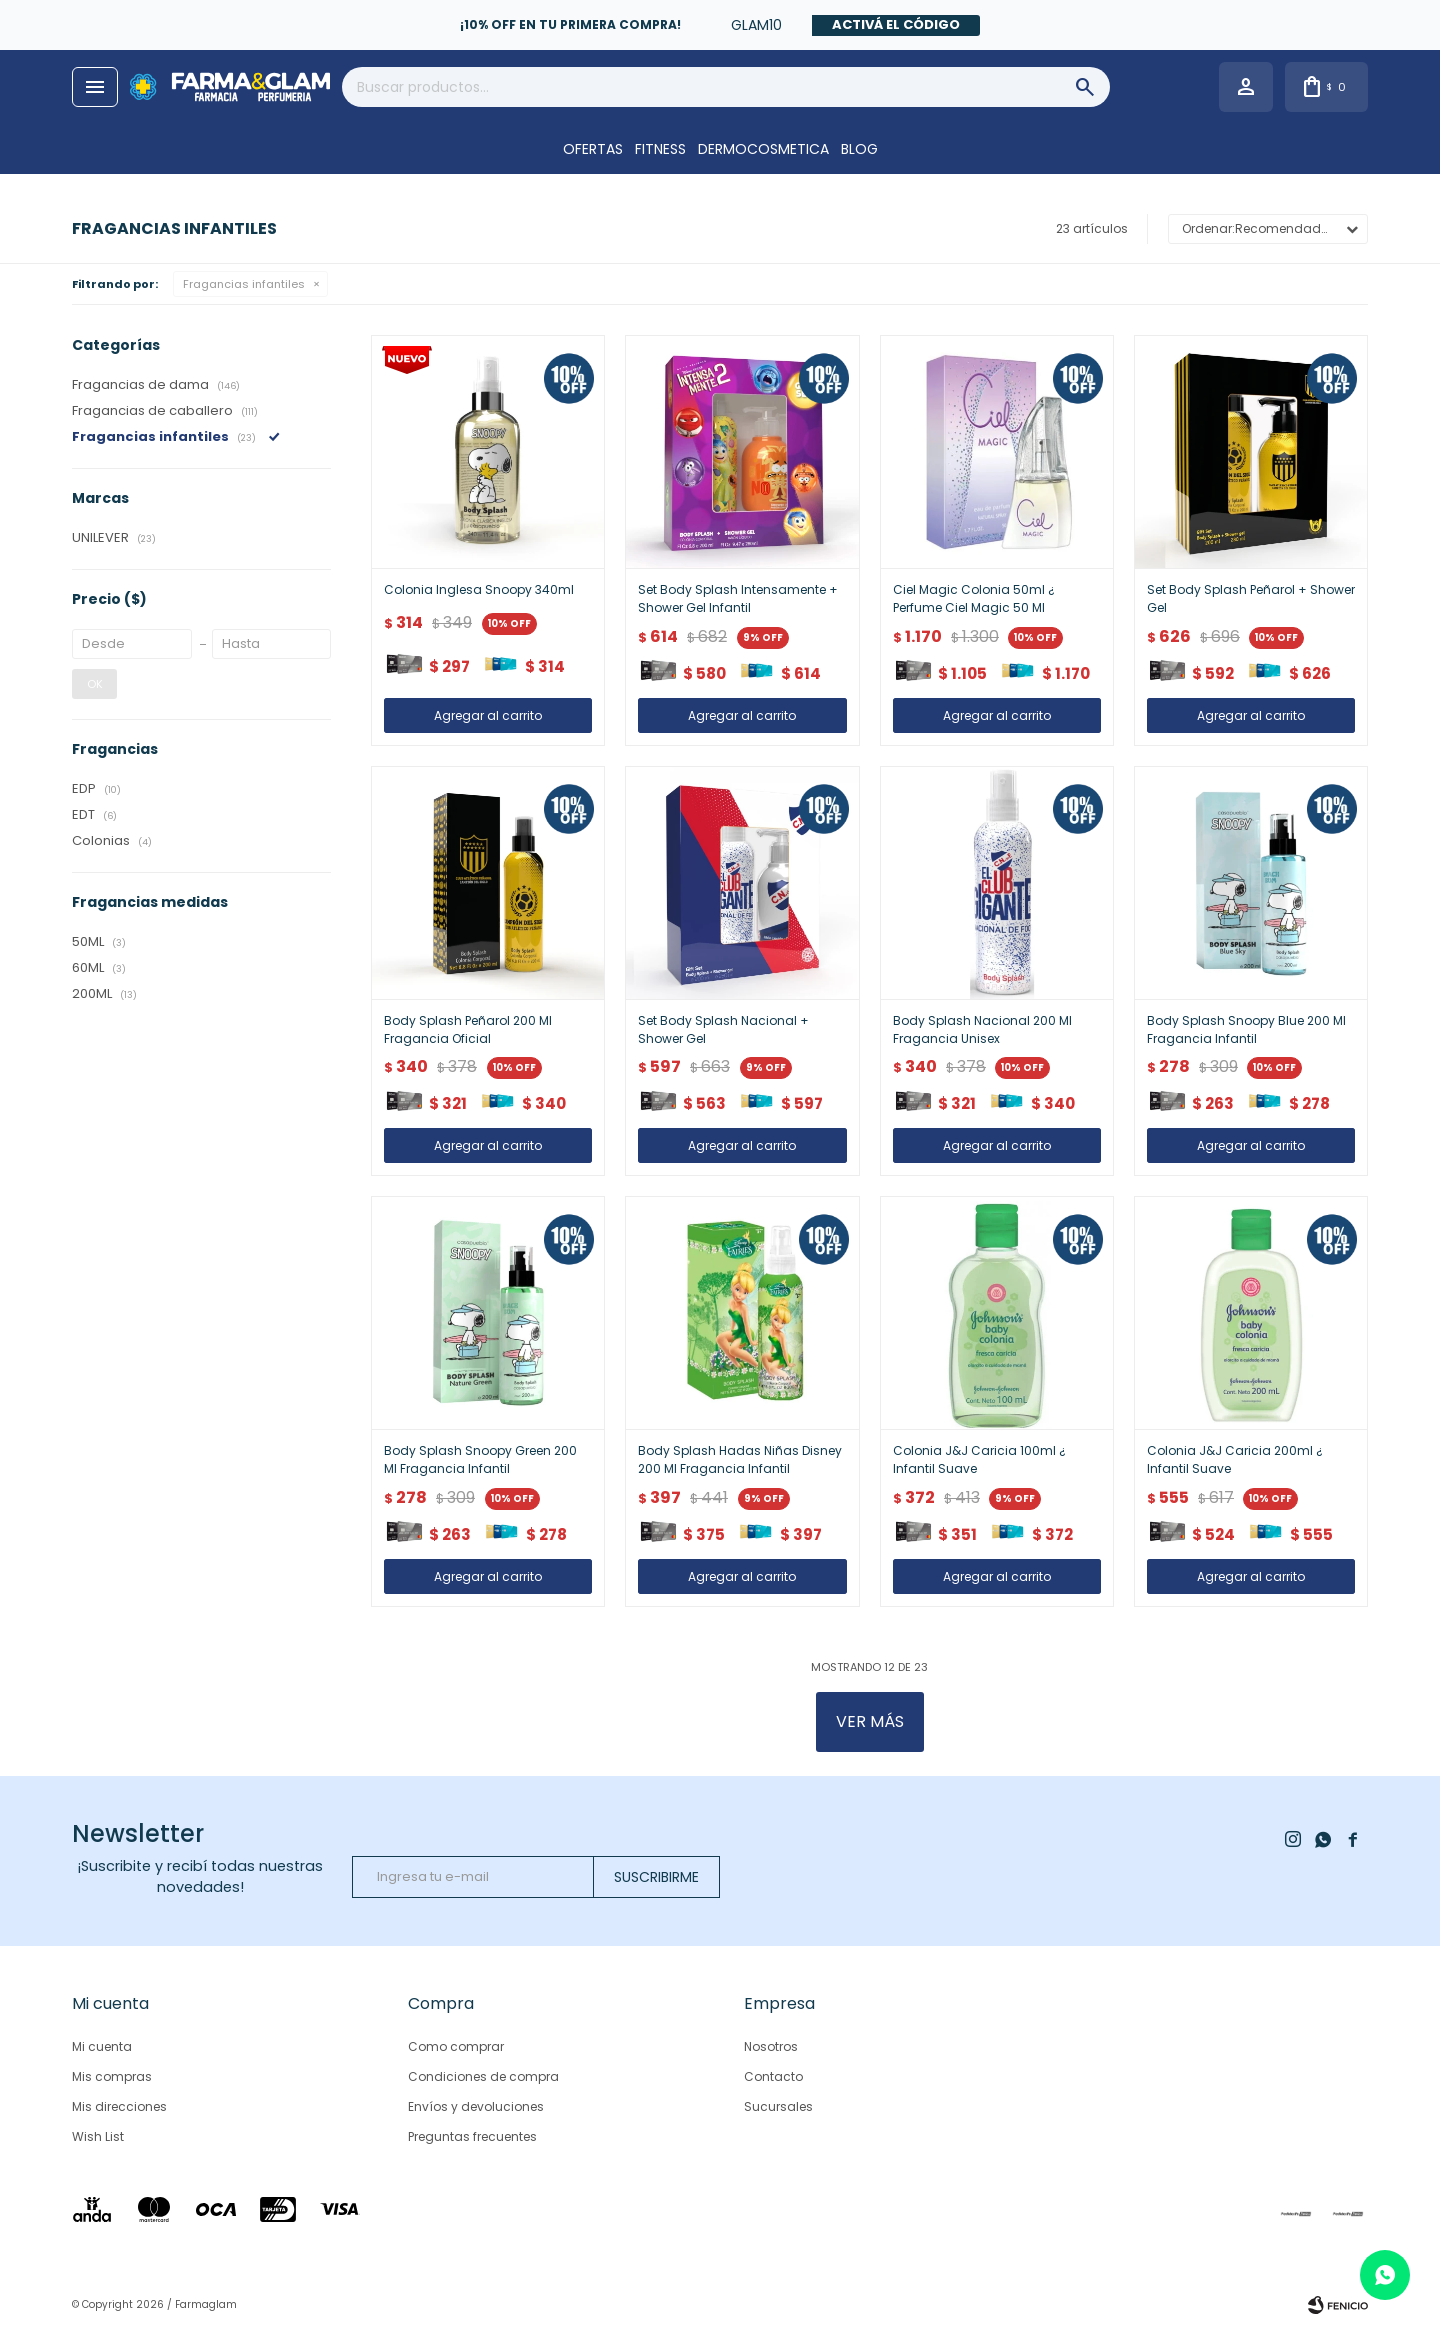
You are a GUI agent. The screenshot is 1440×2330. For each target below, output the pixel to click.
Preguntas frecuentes (472, 2136)
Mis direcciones (119, 2106)
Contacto (773, 2076)
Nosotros (771, 2046)
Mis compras (112, 2076)
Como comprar (456, 2046)
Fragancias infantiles (244, 284)
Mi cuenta (102, 2046)
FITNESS (660, 149)
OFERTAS (593, 149)
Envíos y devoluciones (476, 2106)
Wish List (98, 2136)
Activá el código (896, 24)
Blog (859, 149)
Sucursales (778, 2106)
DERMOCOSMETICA (763, 149)
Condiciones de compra (483, 2076)
